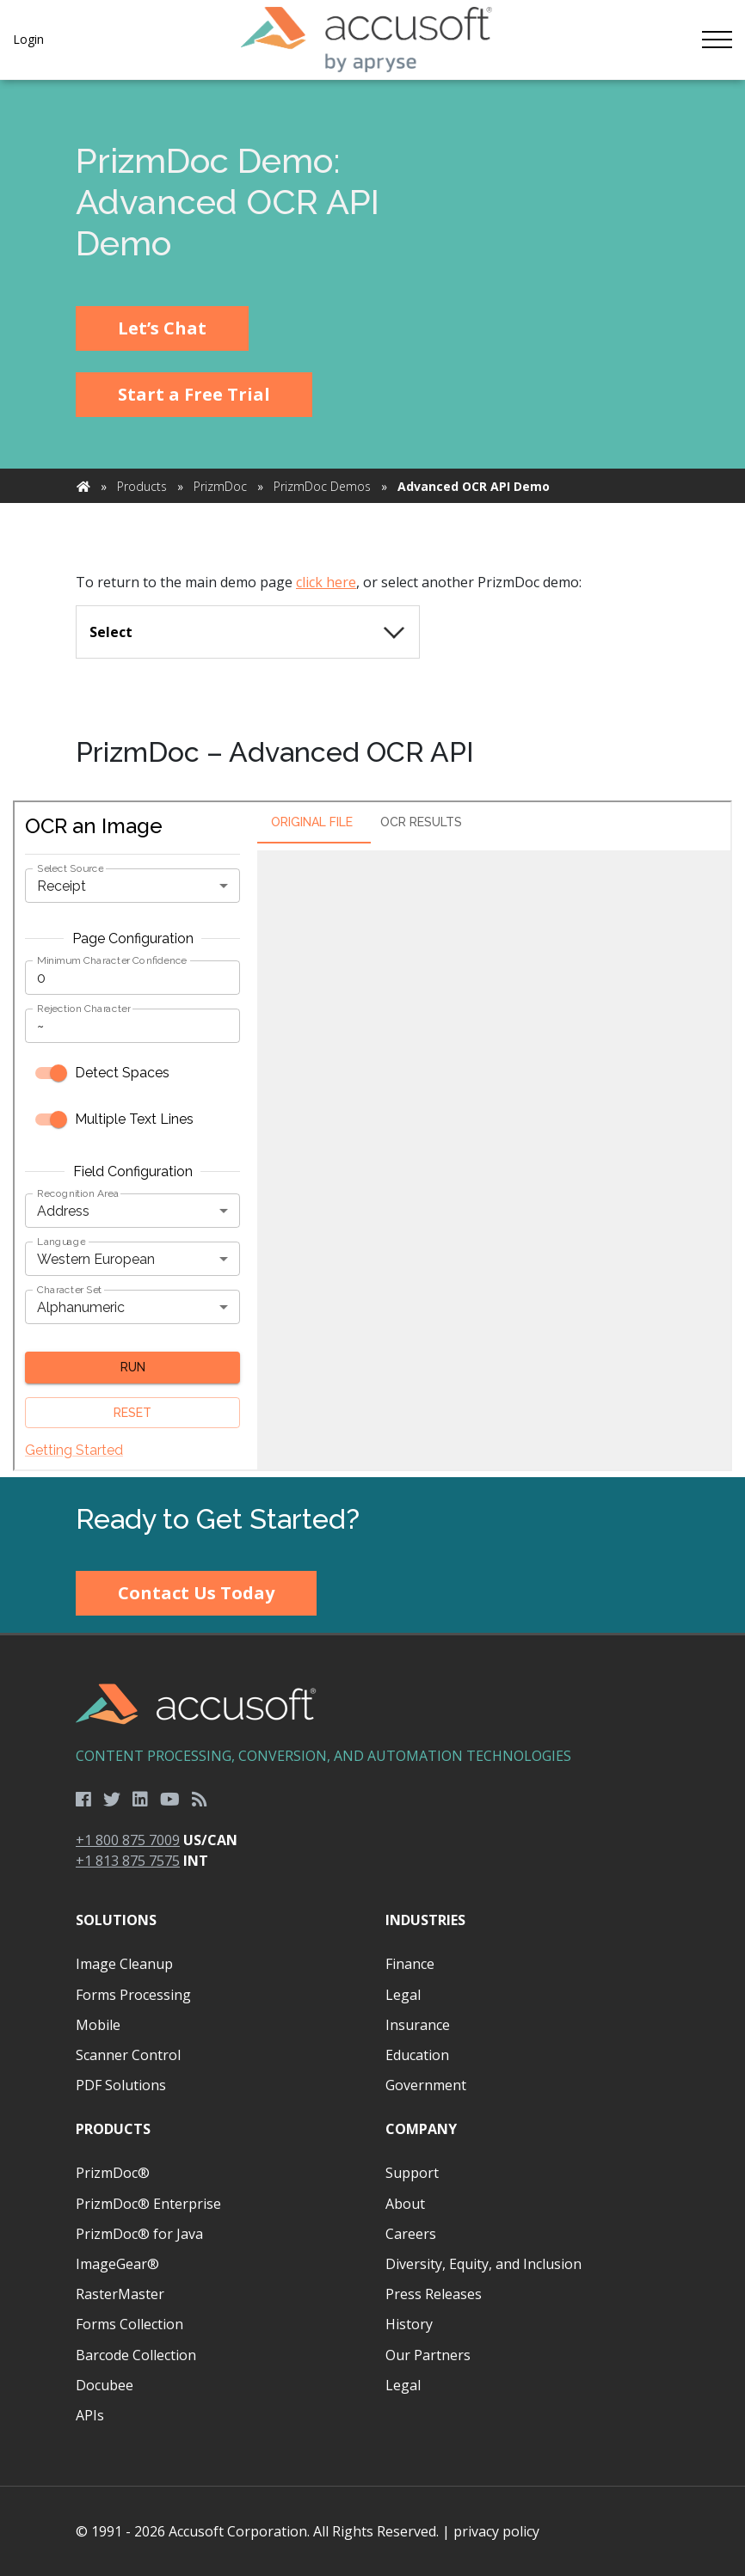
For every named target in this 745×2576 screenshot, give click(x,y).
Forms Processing (133, 1994)
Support (412, 2172)
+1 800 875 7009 (128, 1840)
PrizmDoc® (113, 2172)
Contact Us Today (196, 1592)
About (405, 2203)
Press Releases (433, 2294)
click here (326, 582)
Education (417, 2054)
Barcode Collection (136, 2355)
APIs (90, 2415)
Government (425, 2085)
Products (142, 486)
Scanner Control (128, 2054)
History (409, 2324)
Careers (410, 2233)
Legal (403, 1994)
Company (421, 2128)
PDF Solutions (121, 2085)
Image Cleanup (124, 1963)
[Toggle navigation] (717, 40)
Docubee (104, 2385)
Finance (409, 1963)
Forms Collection (129, 2324)
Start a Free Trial (194, 394)
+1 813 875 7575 (128, 1860)
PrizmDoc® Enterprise (148, 2203)
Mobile (98, 2024)
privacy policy (496, 2531)
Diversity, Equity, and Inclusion (483, 2263)
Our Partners (428, 2355)
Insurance (417, 2024)
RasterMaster (120, 2294)
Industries (425, 1920)
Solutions (116, 1920)
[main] (372, 778)
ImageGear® (117, 2263)
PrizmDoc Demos (322, 486)
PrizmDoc (220, 486)
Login (28, 39)
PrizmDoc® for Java (139, 2233)
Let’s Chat (162, 328)
